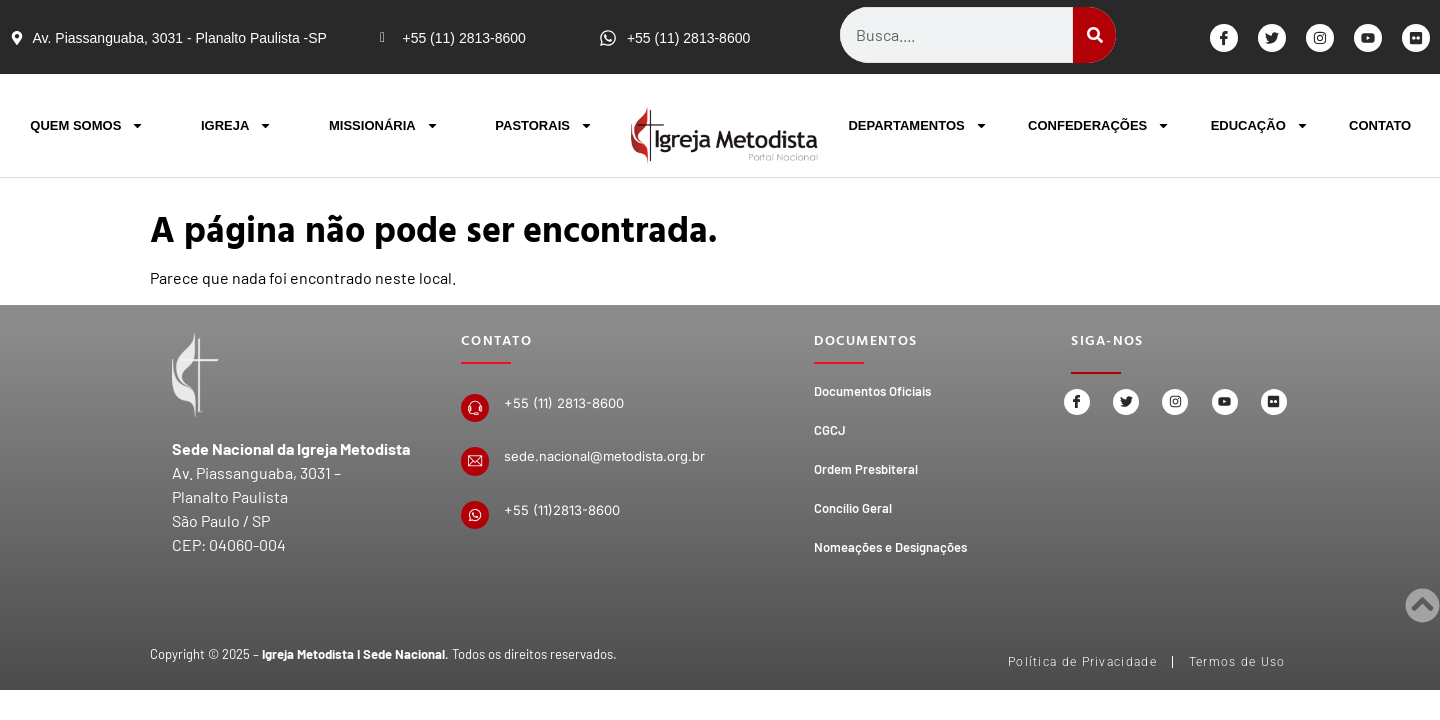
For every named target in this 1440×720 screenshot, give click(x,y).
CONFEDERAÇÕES (1099, 125)
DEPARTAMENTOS (917, 125)
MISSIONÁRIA (384, 125)
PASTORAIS (544, 125)
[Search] (1094, 35)
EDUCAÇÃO (1260, 125)
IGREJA (236, 125)
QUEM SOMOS (87, 125)
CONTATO (1380, 125)
